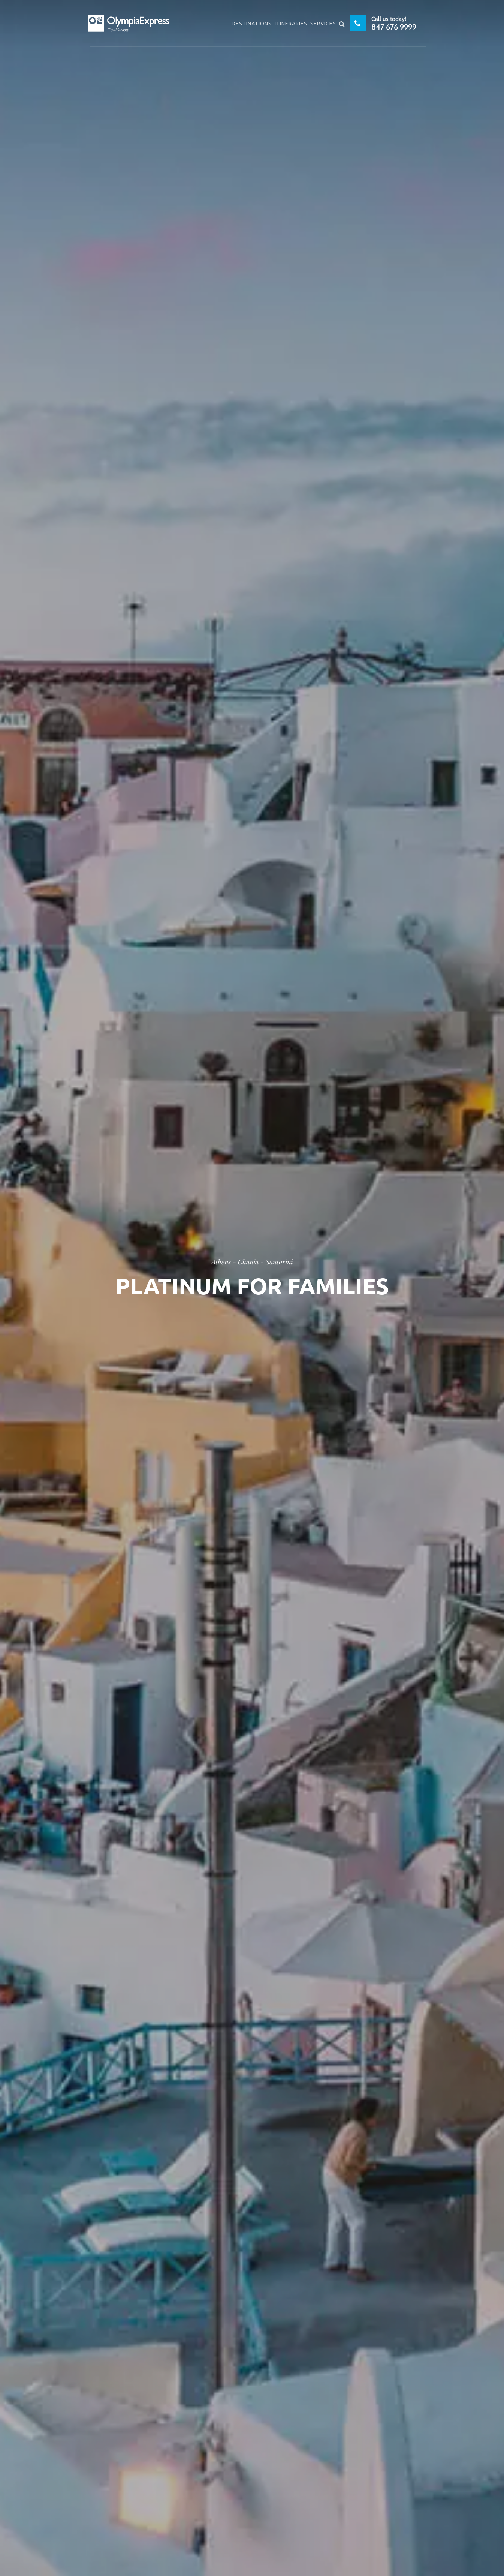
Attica (228, 1300)
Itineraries (291, 24)
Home (197, 1300)
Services (323, 24)
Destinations (252, 24)
